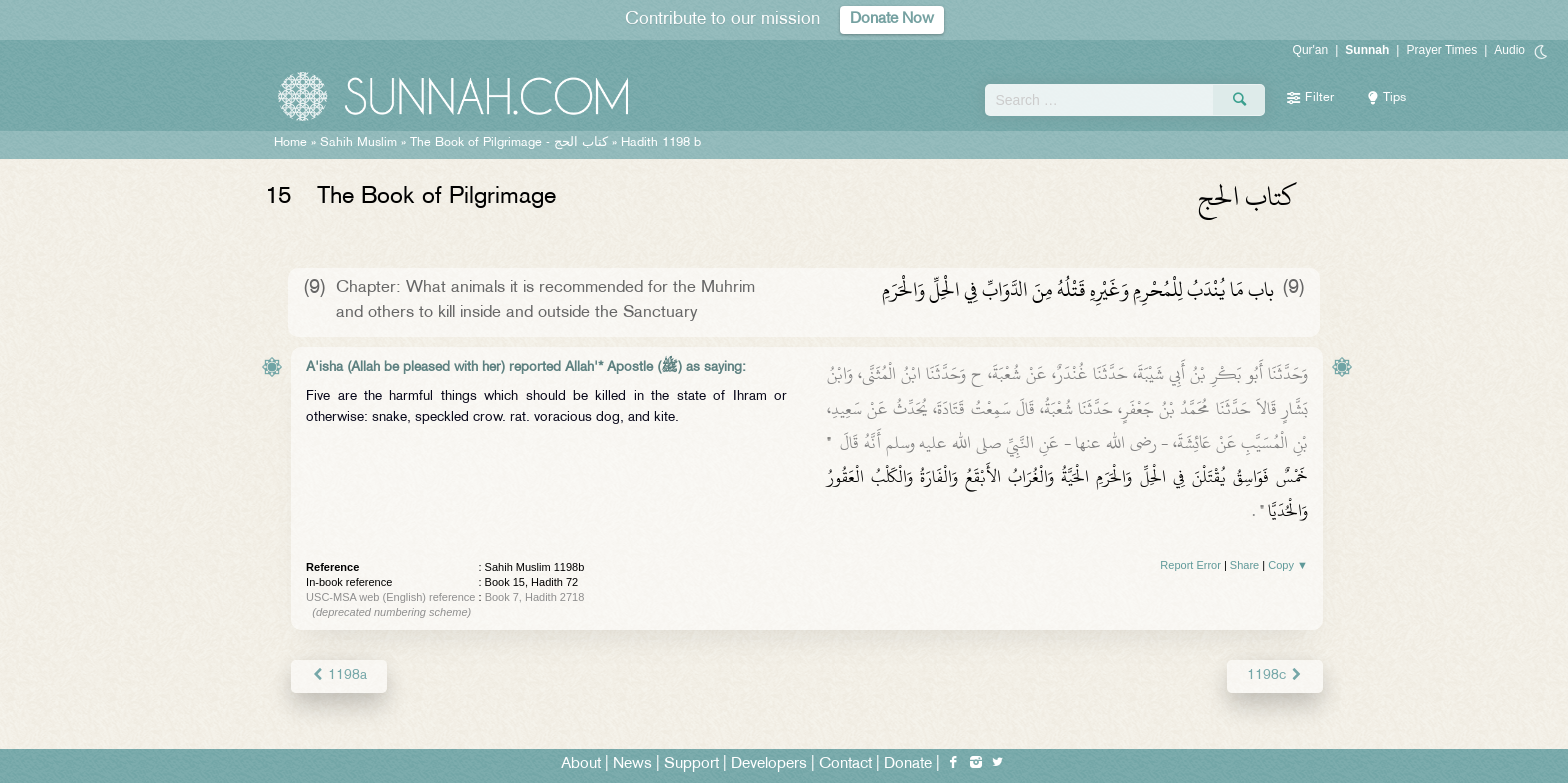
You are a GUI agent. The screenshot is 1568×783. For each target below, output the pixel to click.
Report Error (1190, 565)
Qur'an (1311, 50)
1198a (339, 675)
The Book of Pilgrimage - (509, 143)
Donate (908, 764)
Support (691, 764)
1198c (1275, 675)
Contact (845, 764)
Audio (1509, 50)
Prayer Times (1441, 50)
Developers (769, 764)
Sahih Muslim (358, 143)
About (581, 764)
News (632, 764)
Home (290, 143)
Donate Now (892, 19)
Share (1244, 565)
